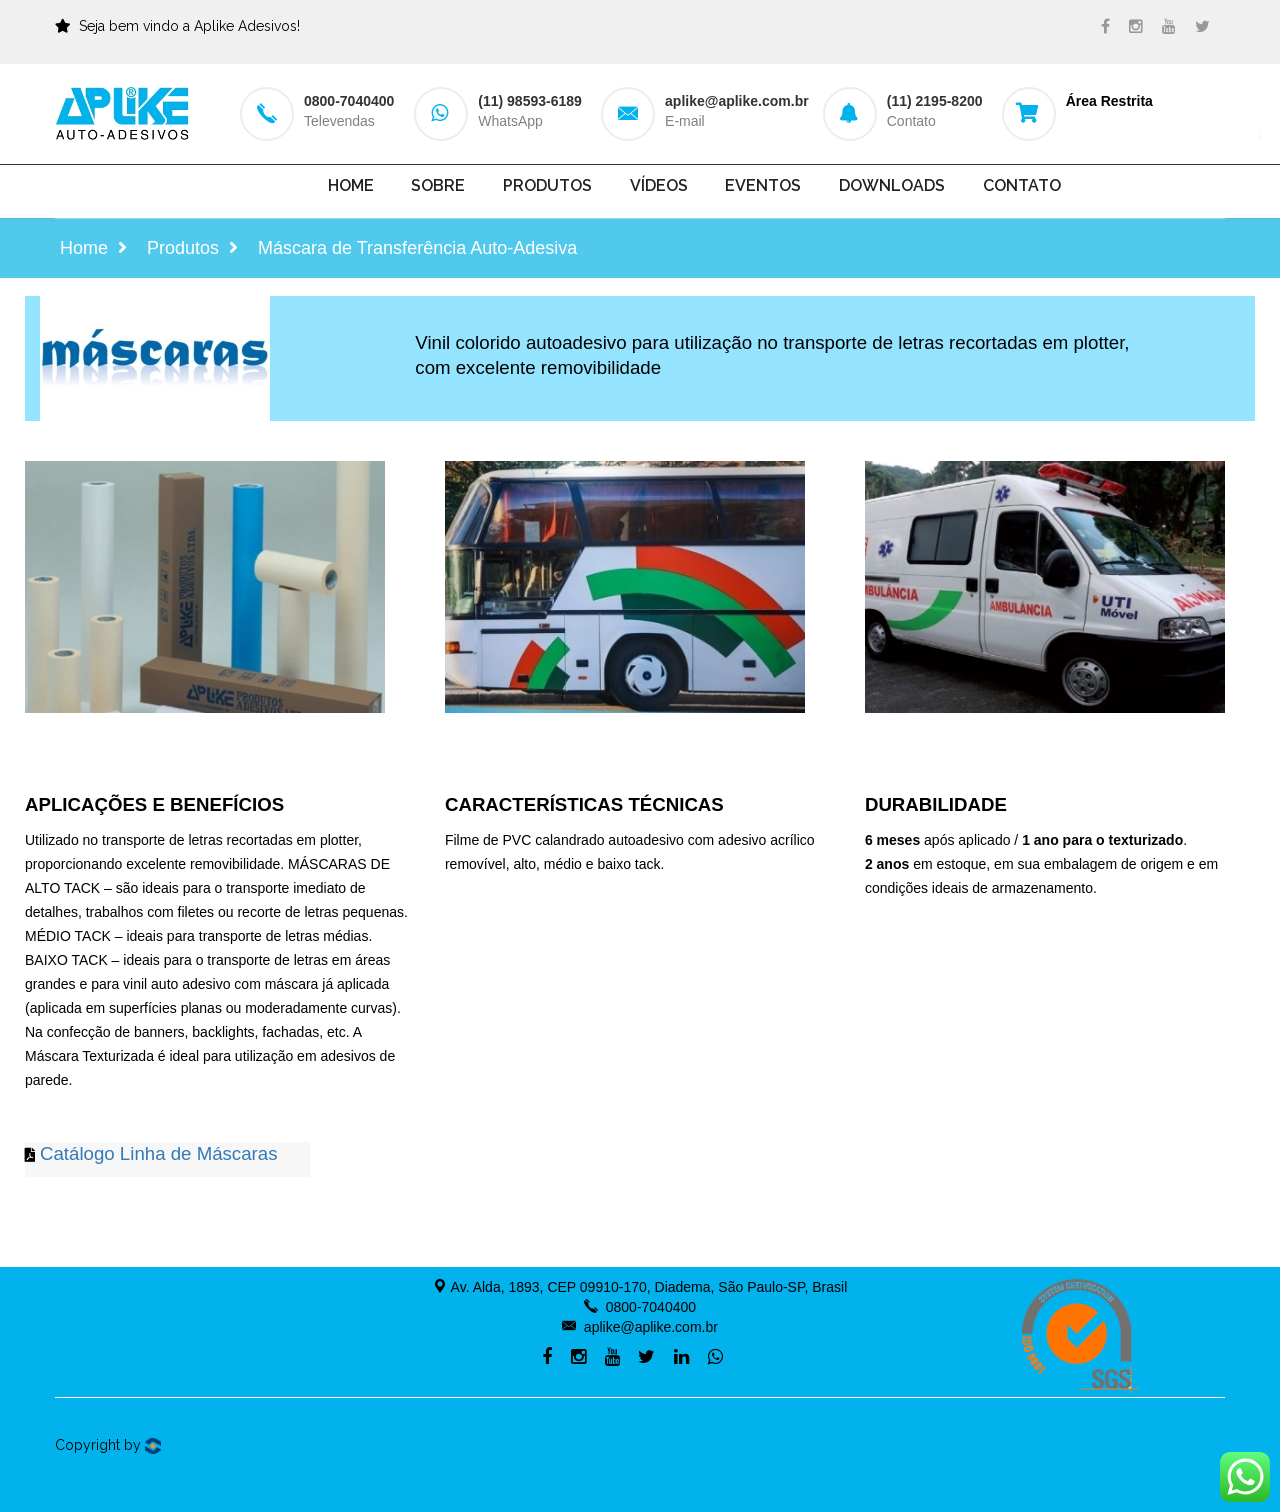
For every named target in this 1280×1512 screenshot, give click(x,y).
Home (351, 185)
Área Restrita (1109, 101)
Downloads (892, 185)
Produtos (547, 185)
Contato (1022, 185)
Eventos (763, 185)
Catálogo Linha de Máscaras (159, 1153)
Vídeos (659, 185)
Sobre (438, 185)
